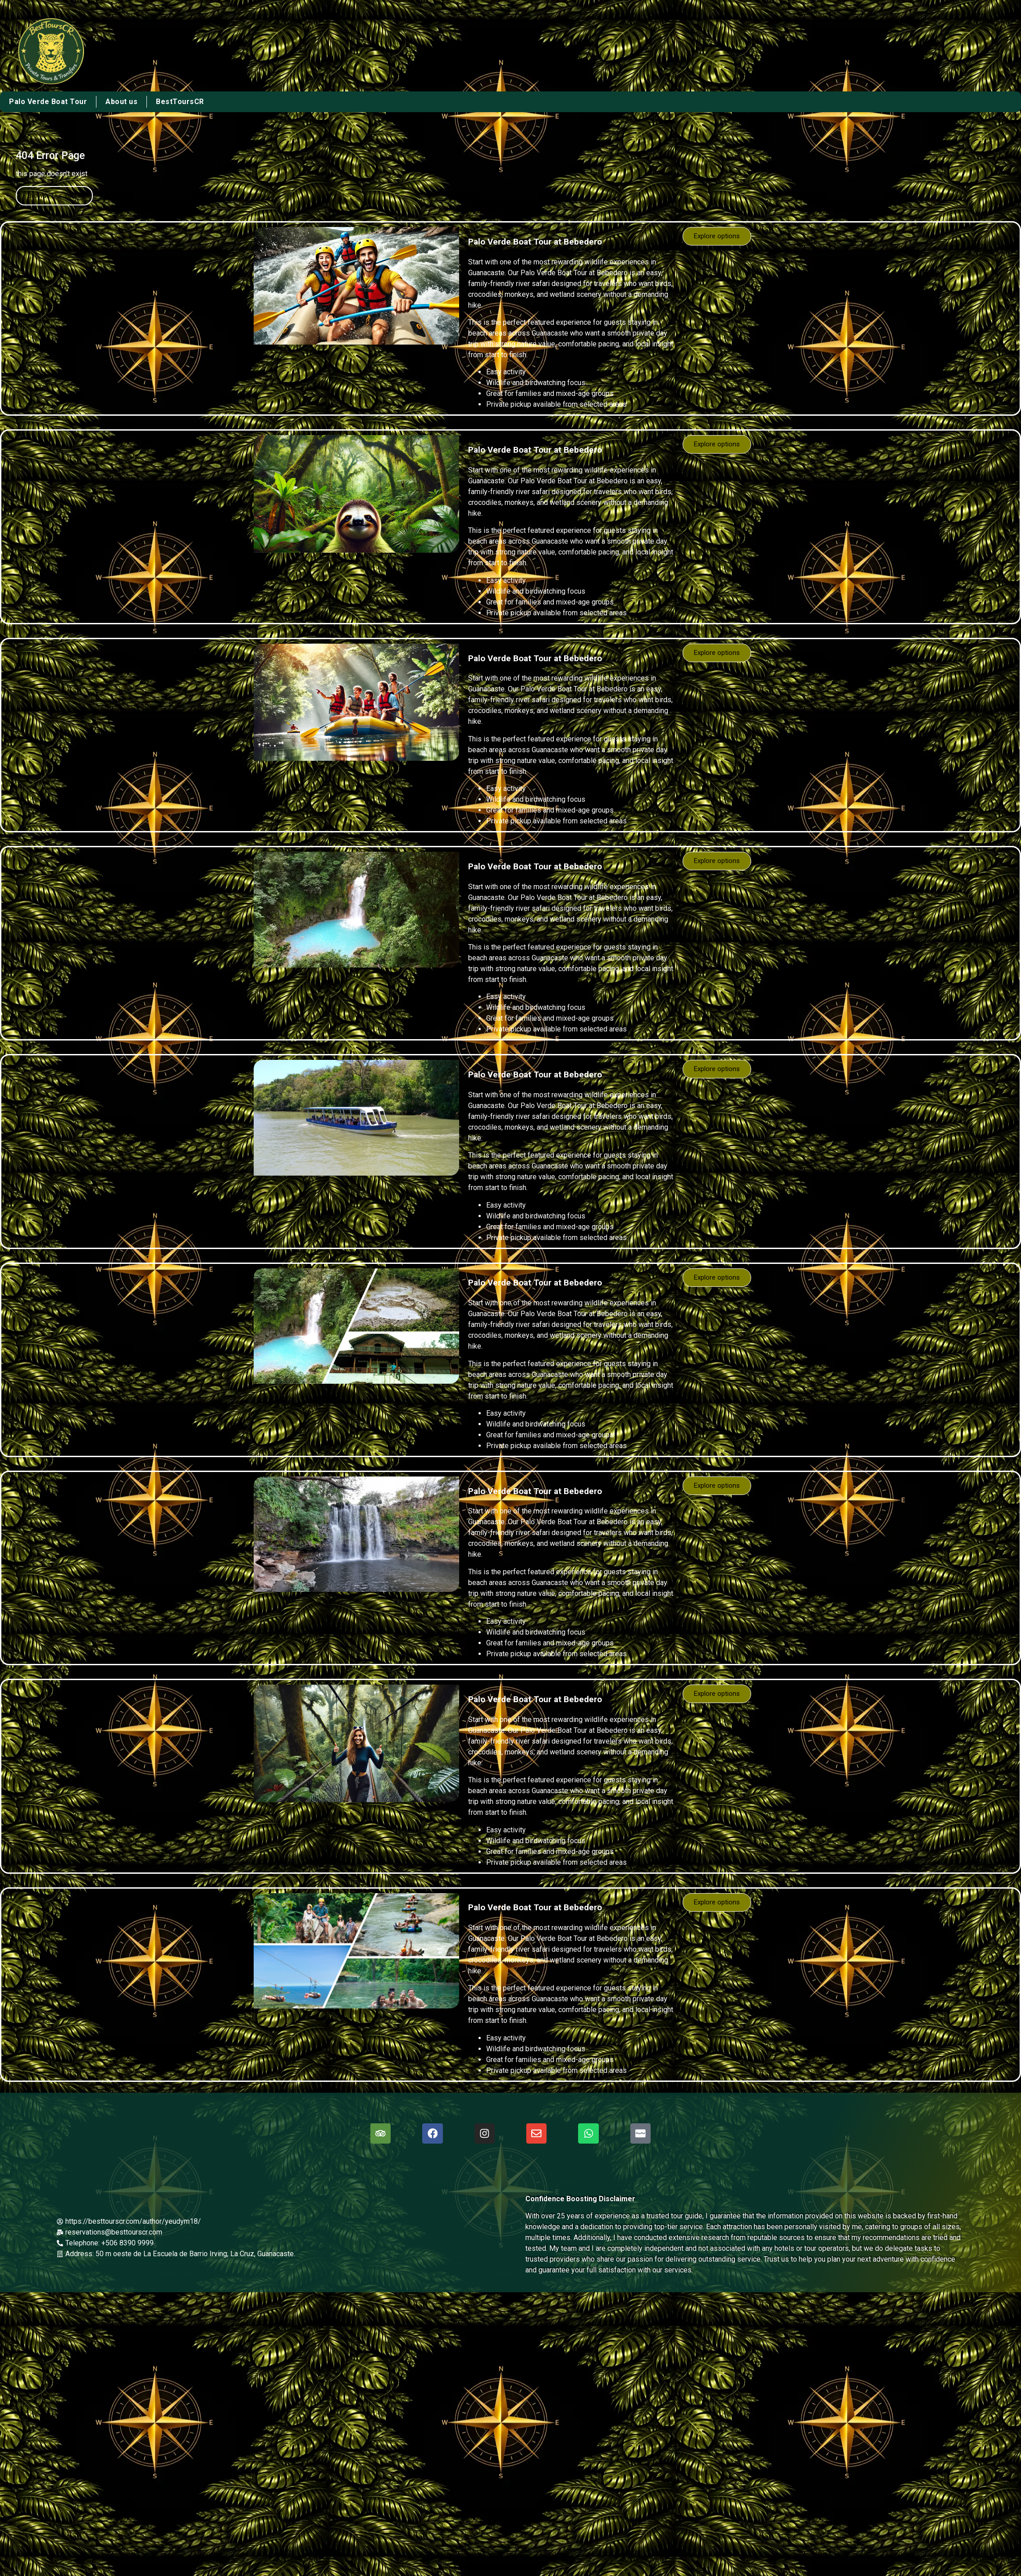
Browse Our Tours (54, 195)
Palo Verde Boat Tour (48, 101)
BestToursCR (180, 101)
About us (121, 101)
